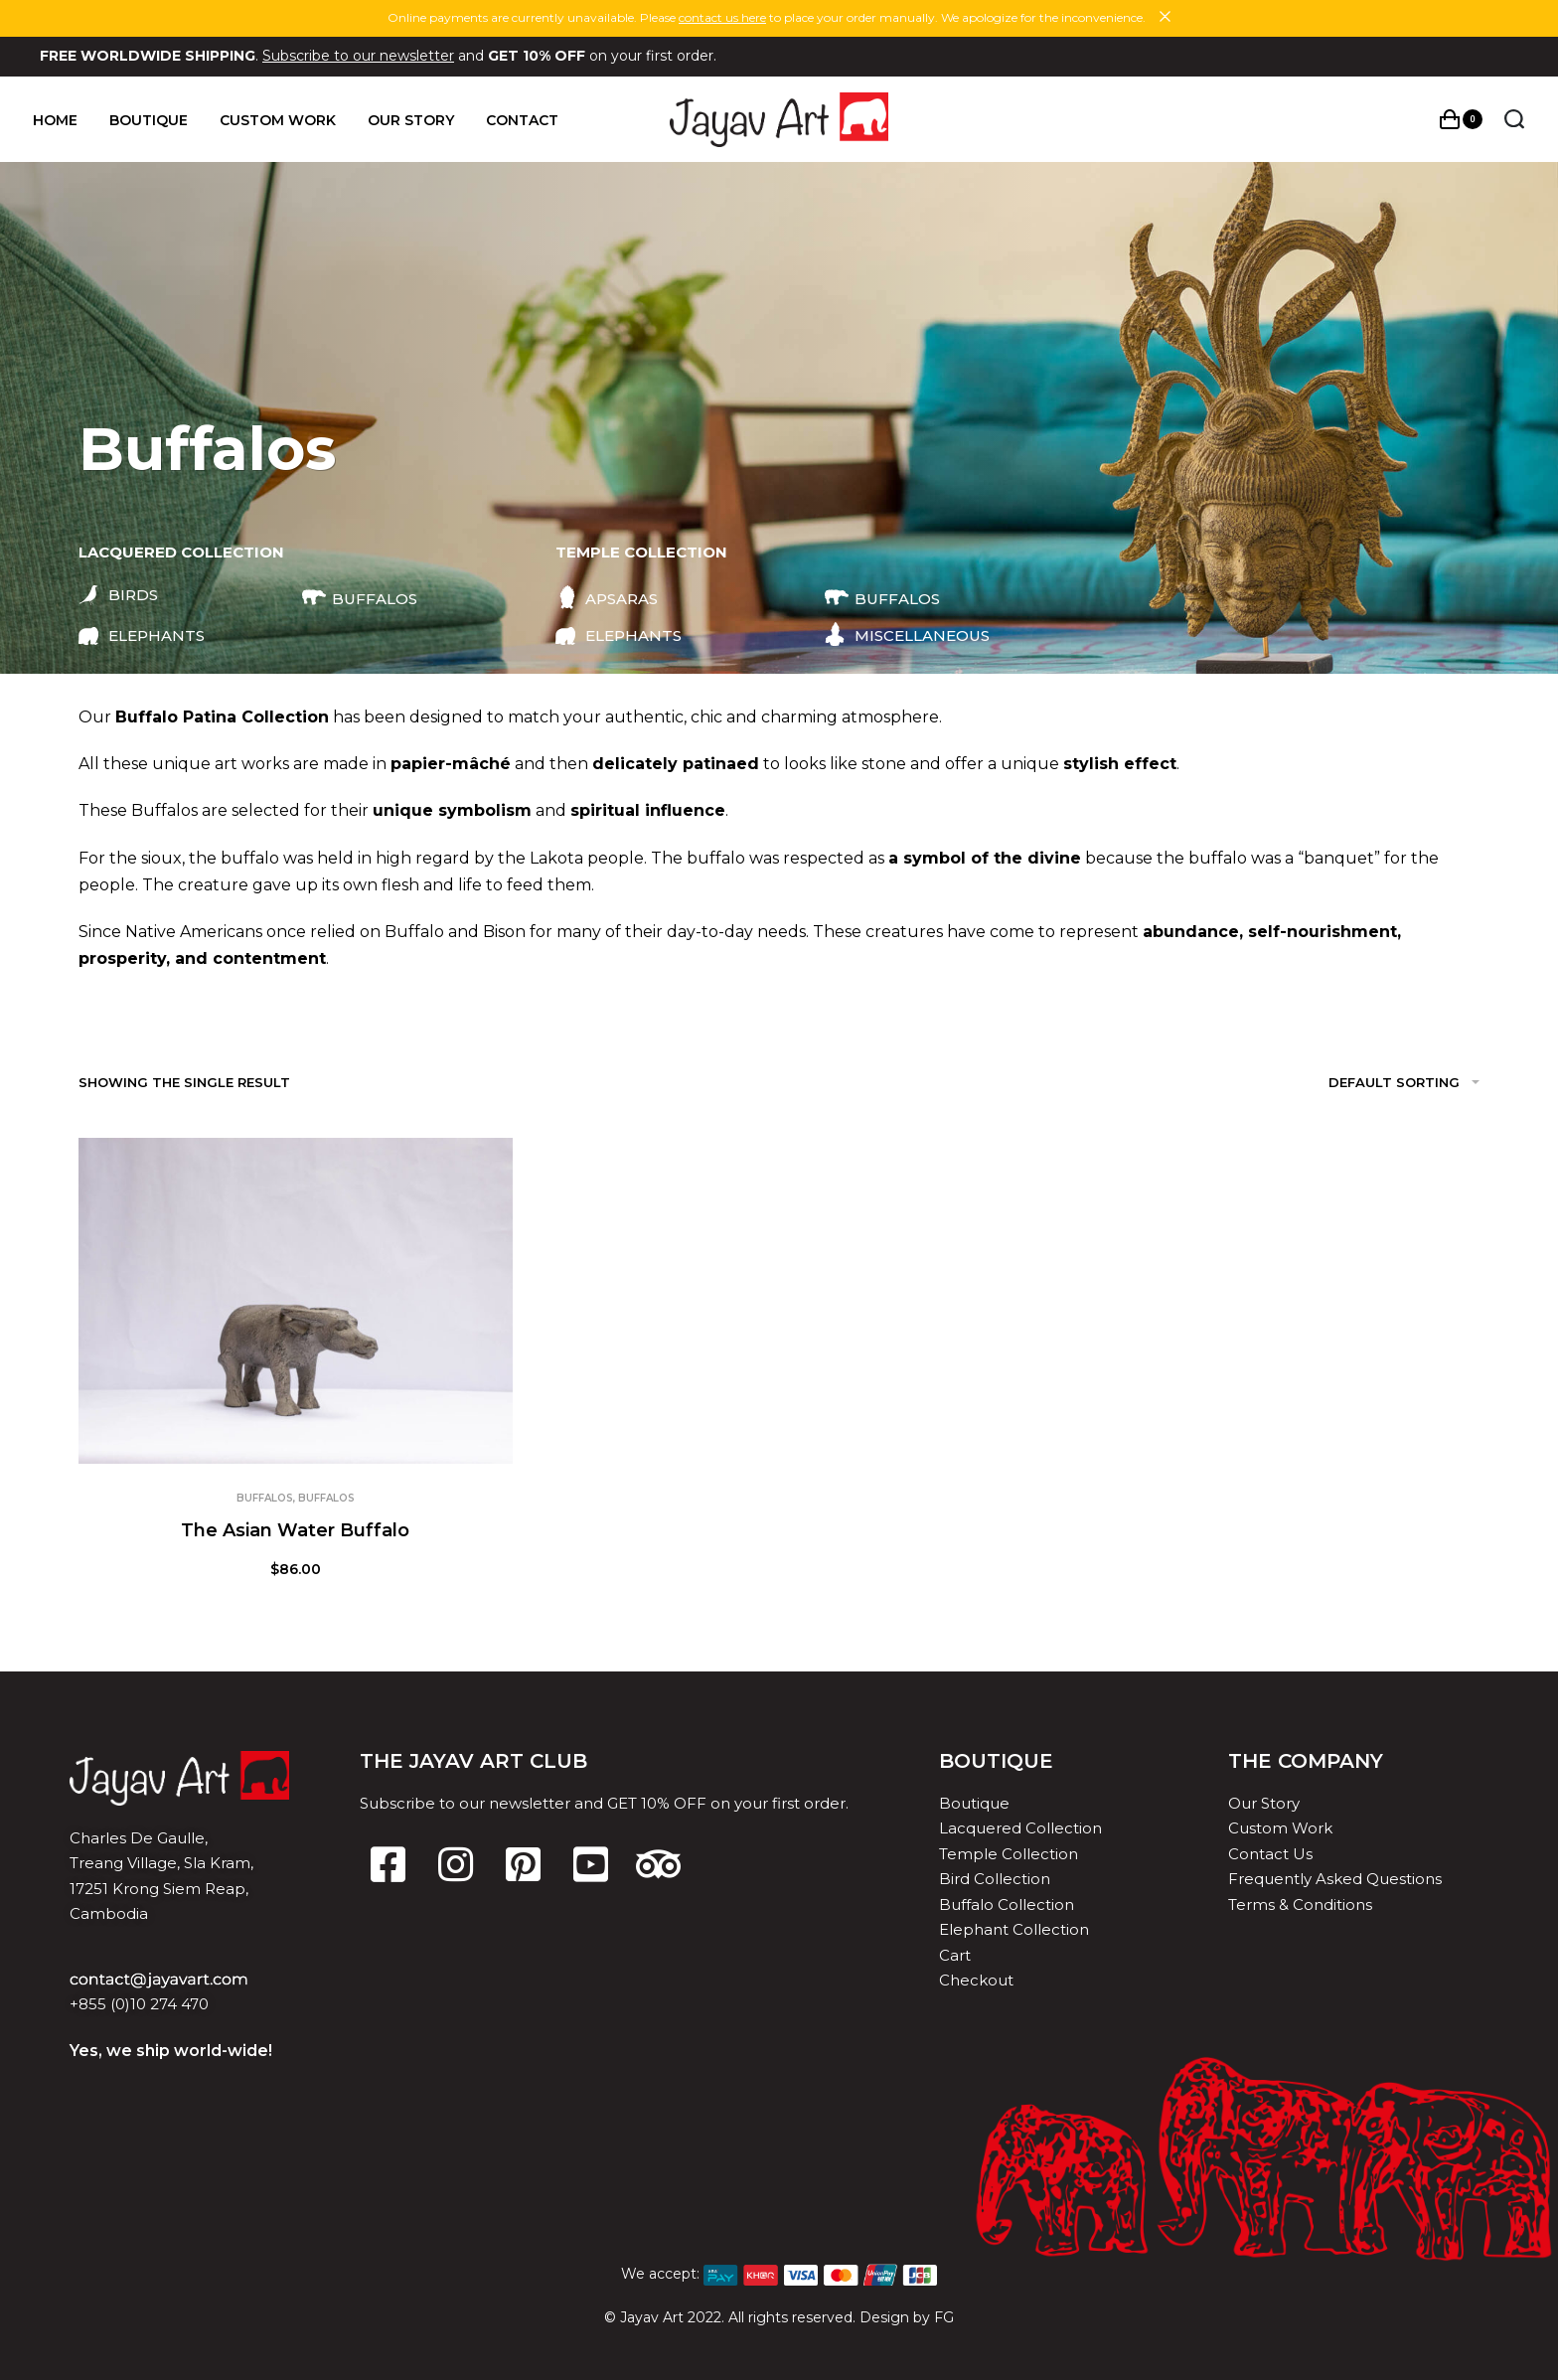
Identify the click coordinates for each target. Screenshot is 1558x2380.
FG (944, 2317)
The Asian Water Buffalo (295, 1530)
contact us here (722, 17)
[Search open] (1507, 119)
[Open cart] (1454, 119)
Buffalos (264, 1498)
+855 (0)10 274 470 (139, 2003)
